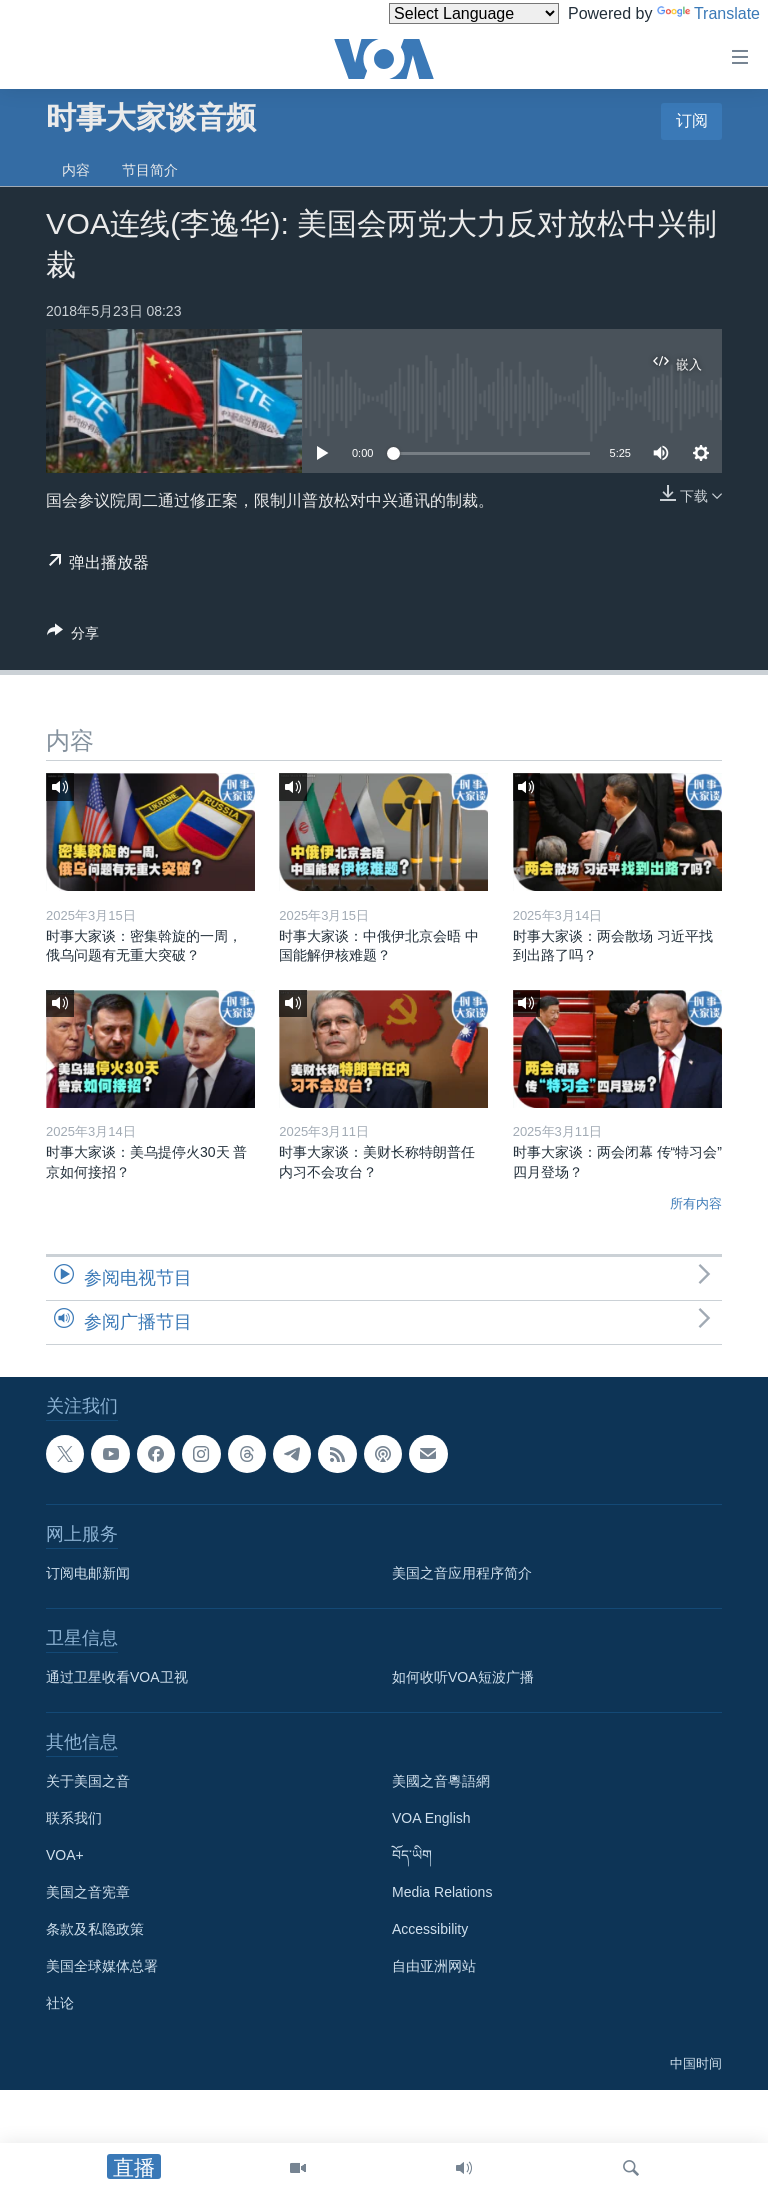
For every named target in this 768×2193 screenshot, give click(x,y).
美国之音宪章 (88, 1892)
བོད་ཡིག (412, 1855)
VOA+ (65, 1855)
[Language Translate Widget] (474, 13)
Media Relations (442, 1892)
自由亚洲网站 (434, 1966)
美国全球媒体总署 (102, 1966)
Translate (708, 13)
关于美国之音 (88, 1781)
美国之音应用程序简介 (462, 1573)
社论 (60, 2003)
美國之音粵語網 (441, 1781)
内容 (76, 170)
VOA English (431, 1818)
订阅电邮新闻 (88, 1573)
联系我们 (74, 1818)
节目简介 (150, 170)
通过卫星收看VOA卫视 (117, 1677)
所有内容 (696, 1203)
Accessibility (430, 1929)
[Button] (73, 636)
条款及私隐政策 (95, 1929)
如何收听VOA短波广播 (463, 1677)
